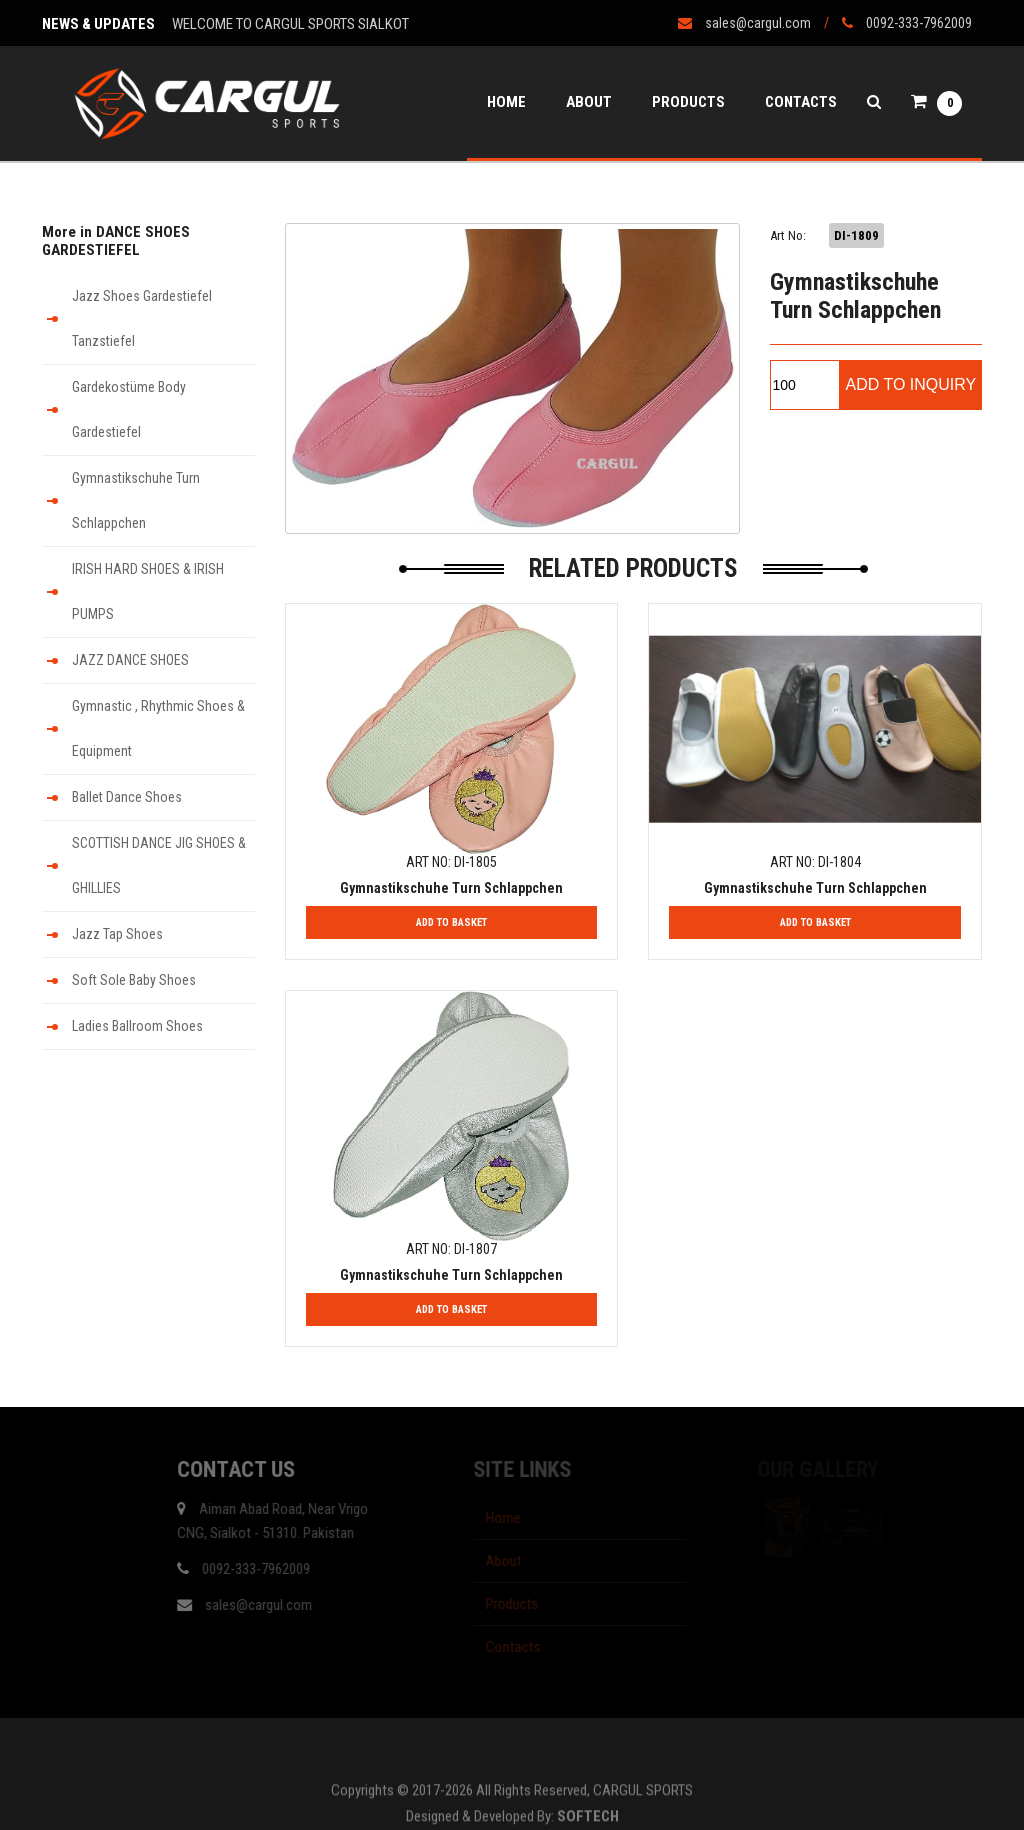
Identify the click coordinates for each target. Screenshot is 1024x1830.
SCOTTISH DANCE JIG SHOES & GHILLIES (159, 865)
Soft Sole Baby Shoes (134, 980)
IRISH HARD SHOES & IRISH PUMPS (148, 591)
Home (506, 102)
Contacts (801, 102)
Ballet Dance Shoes (127, 797)
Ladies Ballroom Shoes (137, 1026)
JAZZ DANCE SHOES (130, 660)
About (589, 102)
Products (688, 102)
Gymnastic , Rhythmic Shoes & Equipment (158, 728)
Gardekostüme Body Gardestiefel (129, 409)
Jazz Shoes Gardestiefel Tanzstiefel (142, 318)
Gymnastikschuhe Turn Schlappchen (136, 500)
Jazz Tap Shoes (117, 934)
